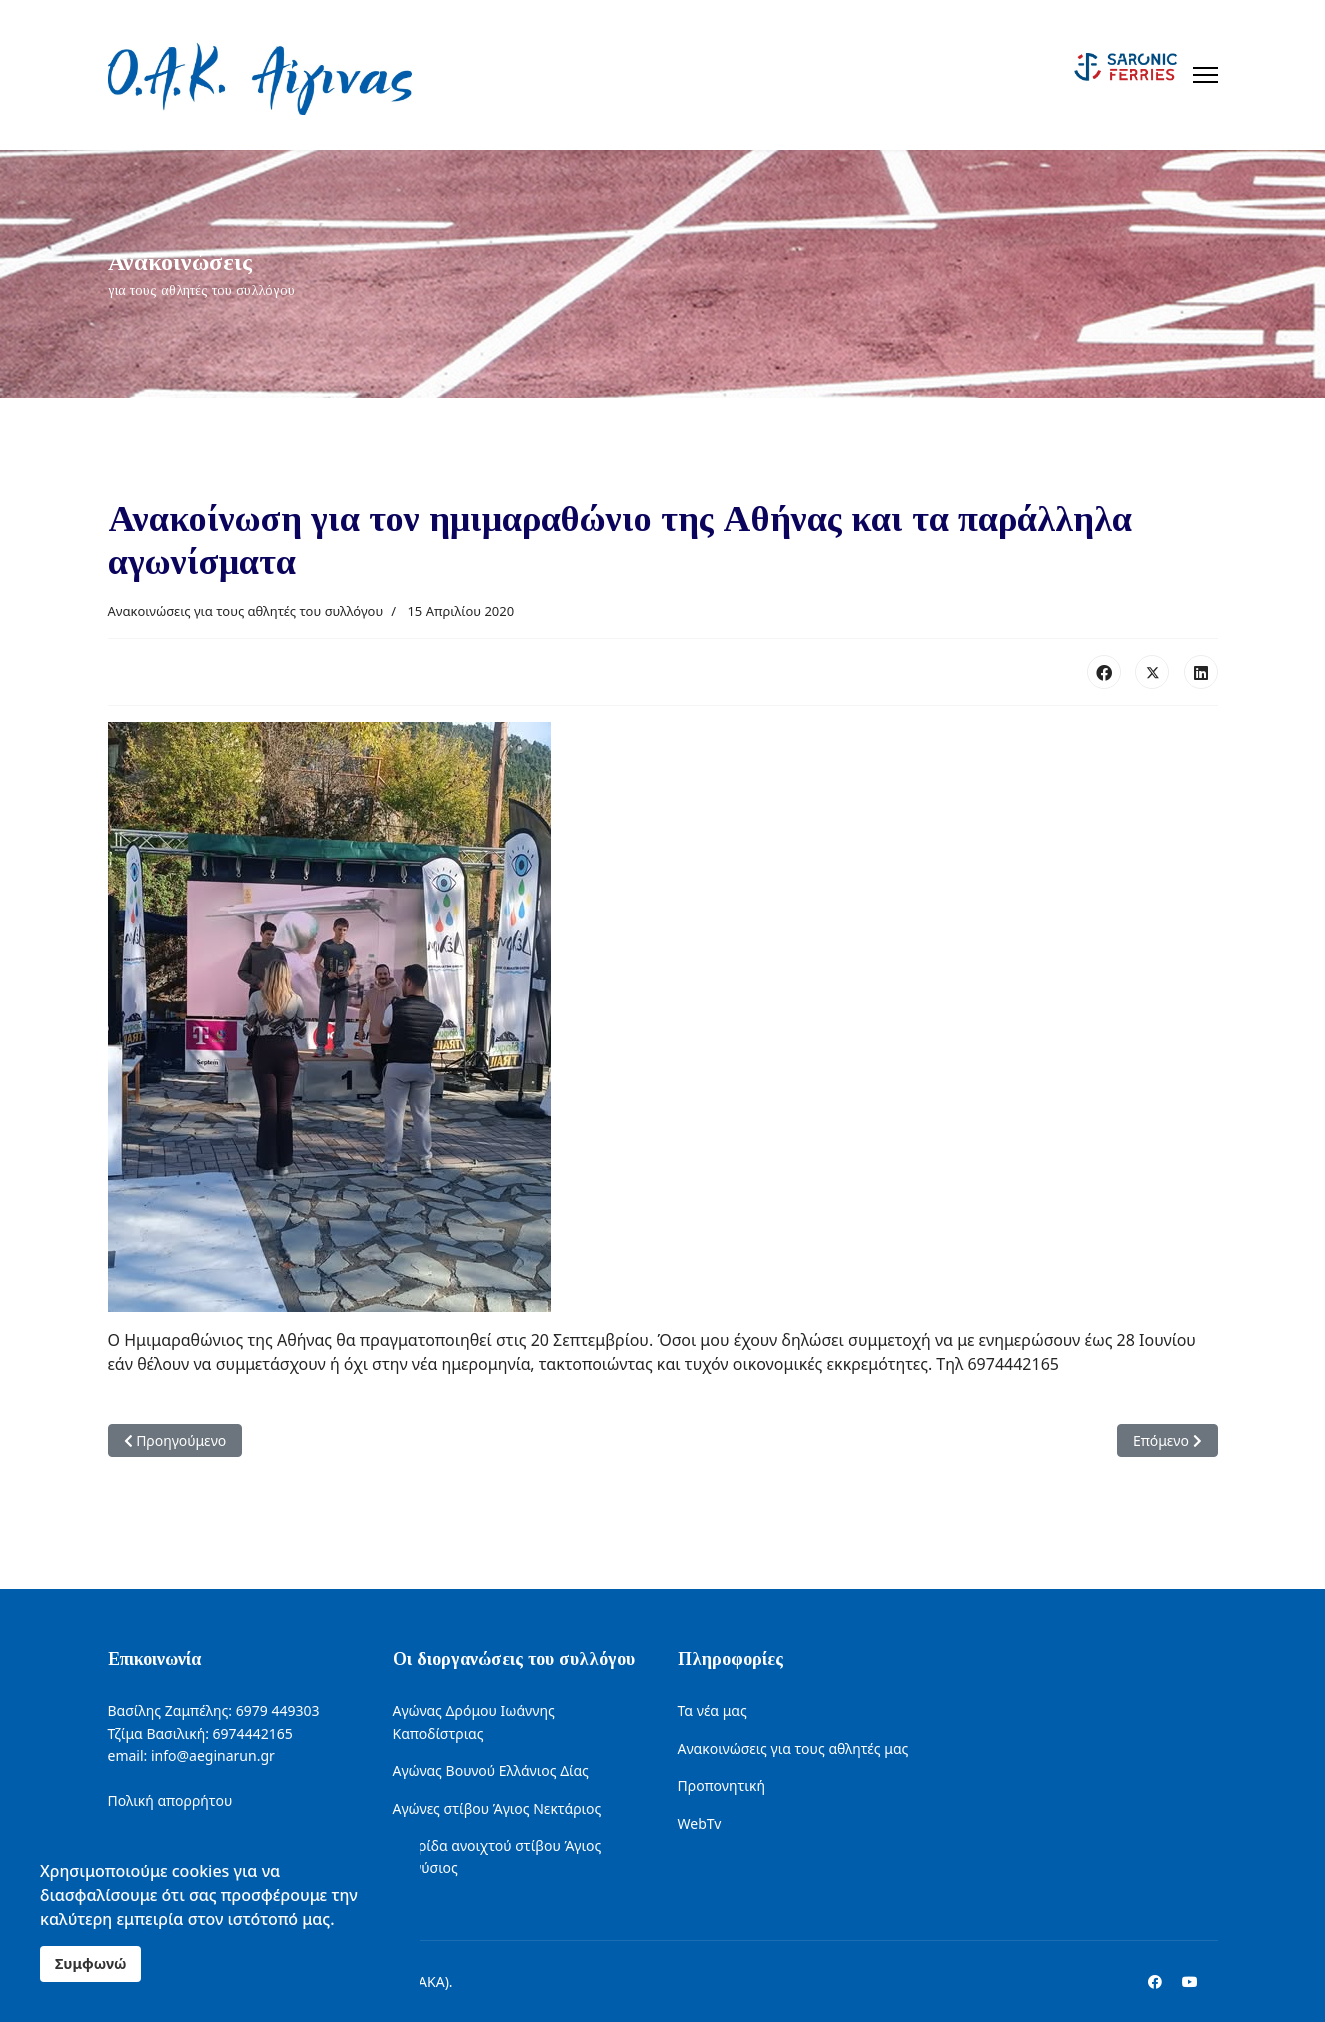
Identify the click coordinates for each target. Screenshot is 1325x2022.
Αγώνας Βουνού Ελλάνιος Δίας (491, 1770)
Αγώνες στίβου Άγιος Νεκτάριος (497, 1808)
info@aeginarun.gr (213, 1755)
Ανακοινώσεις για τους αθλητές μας (793, 1748)
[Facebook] (1155, 1981)
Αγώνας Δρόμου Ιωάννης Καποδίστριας (474, 1721)
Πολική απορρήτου (170, 1800)
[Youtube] (1190, 1981)
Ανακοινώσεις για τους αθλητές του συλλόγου (246, 611)
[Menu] (1205, 75)
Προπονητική (721, 1785)
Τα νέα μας (712, 1710)
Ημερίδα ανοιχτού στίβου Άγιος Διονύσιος (497, 1856)
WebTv (700, 1823)
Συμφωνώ (90, 1963)
